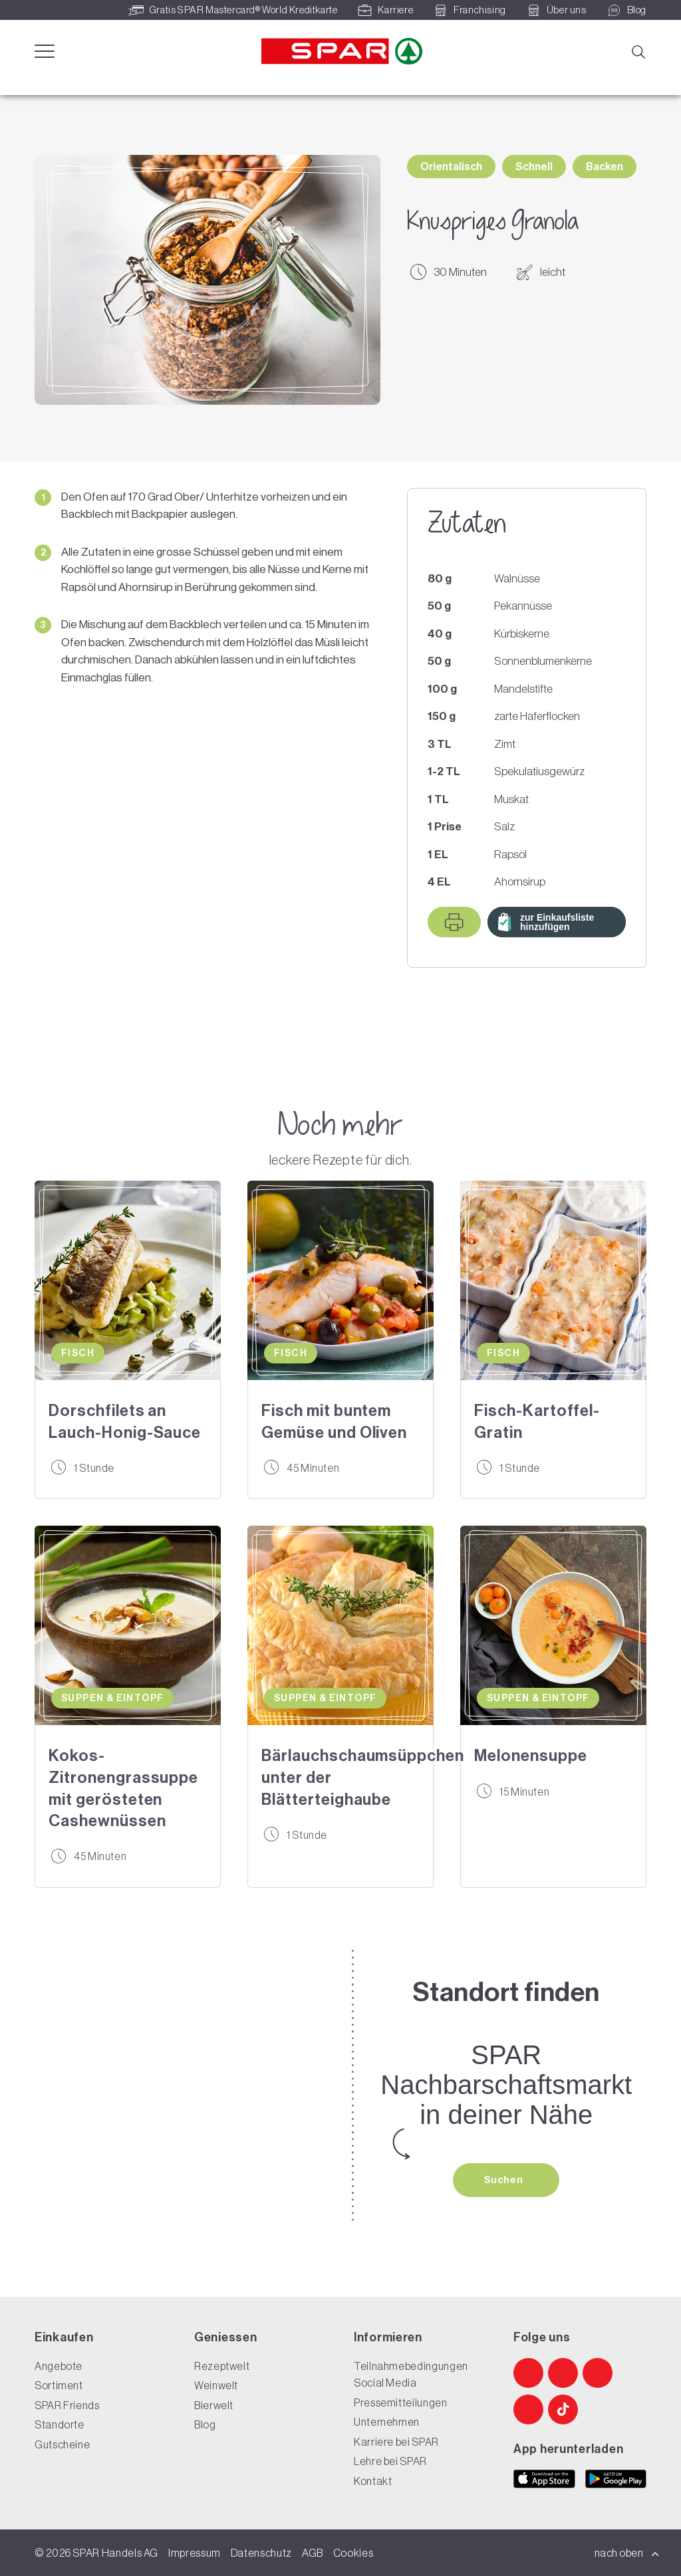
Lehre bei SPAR (390, 2461)
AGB (312, 2553)
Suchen (504, 2180)
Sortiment (59, 2385)
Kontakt (373, 2481)
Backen (604, 166)
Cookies (353, 2553)
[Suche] (637, 50)
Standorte (59, 2424)
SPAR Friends (67, 2405)
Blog (205, 2424)
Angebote (58, 2366)
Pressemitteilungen (401, 2402)
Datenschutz (261, 2553)
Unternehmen (387, 2422)
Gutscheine (62, 2444)
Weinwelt (216, 2385)
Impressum (194, 2553)
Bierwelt (213, 2405)
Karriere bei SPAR (396, 2442)
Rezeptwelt (221, 2366)
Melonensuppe (530, 1755)
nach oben (627, 2553)
